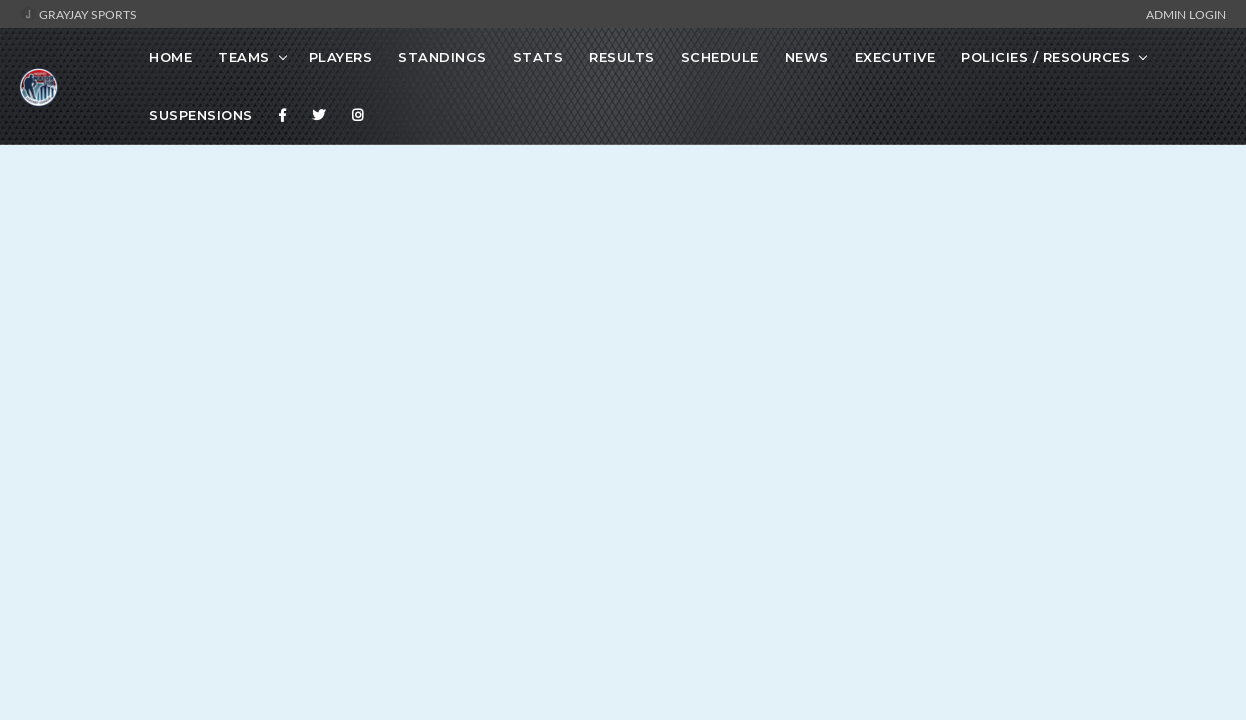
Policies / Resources (1045, 57)
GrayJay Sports (78, 14)
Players (341, 57)
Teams (244, 57)
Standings (442, 57)
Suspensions (201, 115)
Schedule (720, 57)
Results (622, 57)
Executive (895, 57)
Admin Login (1186, 14)
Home (170, 57)
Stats (538, 57)
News (807, 57)
